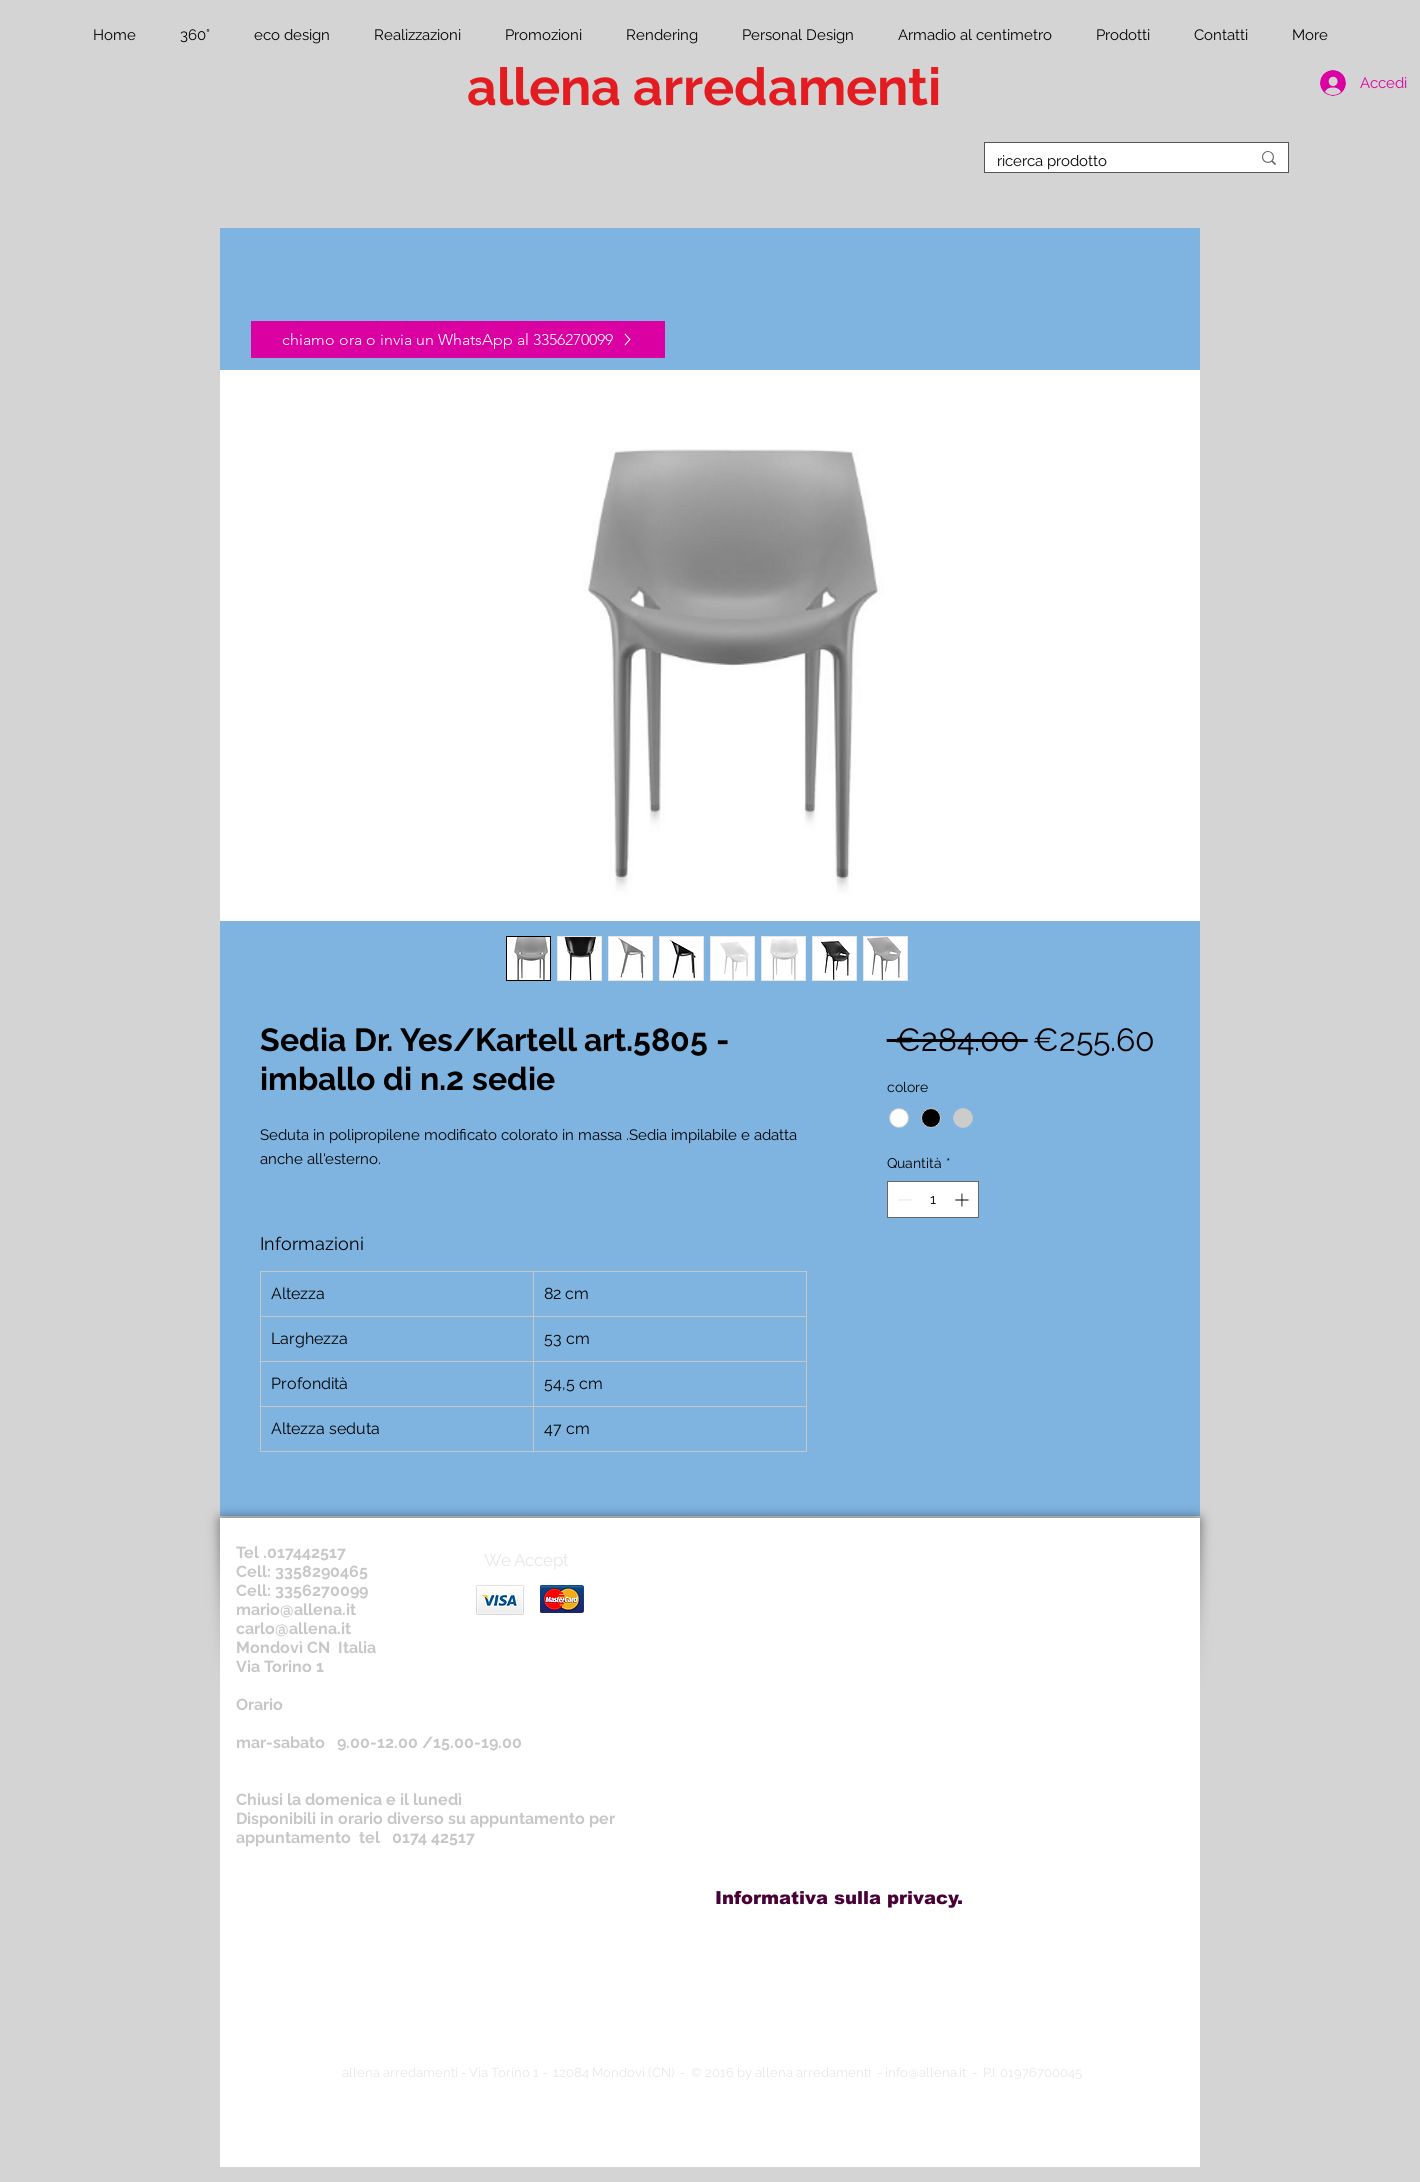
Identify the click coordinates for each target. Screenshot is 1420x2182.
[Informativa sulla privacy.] (839, 1898)
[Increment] (963, 1199)
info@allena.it (925, 2072)
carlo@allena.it (293, 1628)
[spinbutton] (933, 1199)
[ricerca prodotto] (1108, 161)
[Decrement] (902, 1199)
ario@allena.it (303, 1609)
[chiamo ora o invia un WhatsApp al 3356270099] (458, 339)
